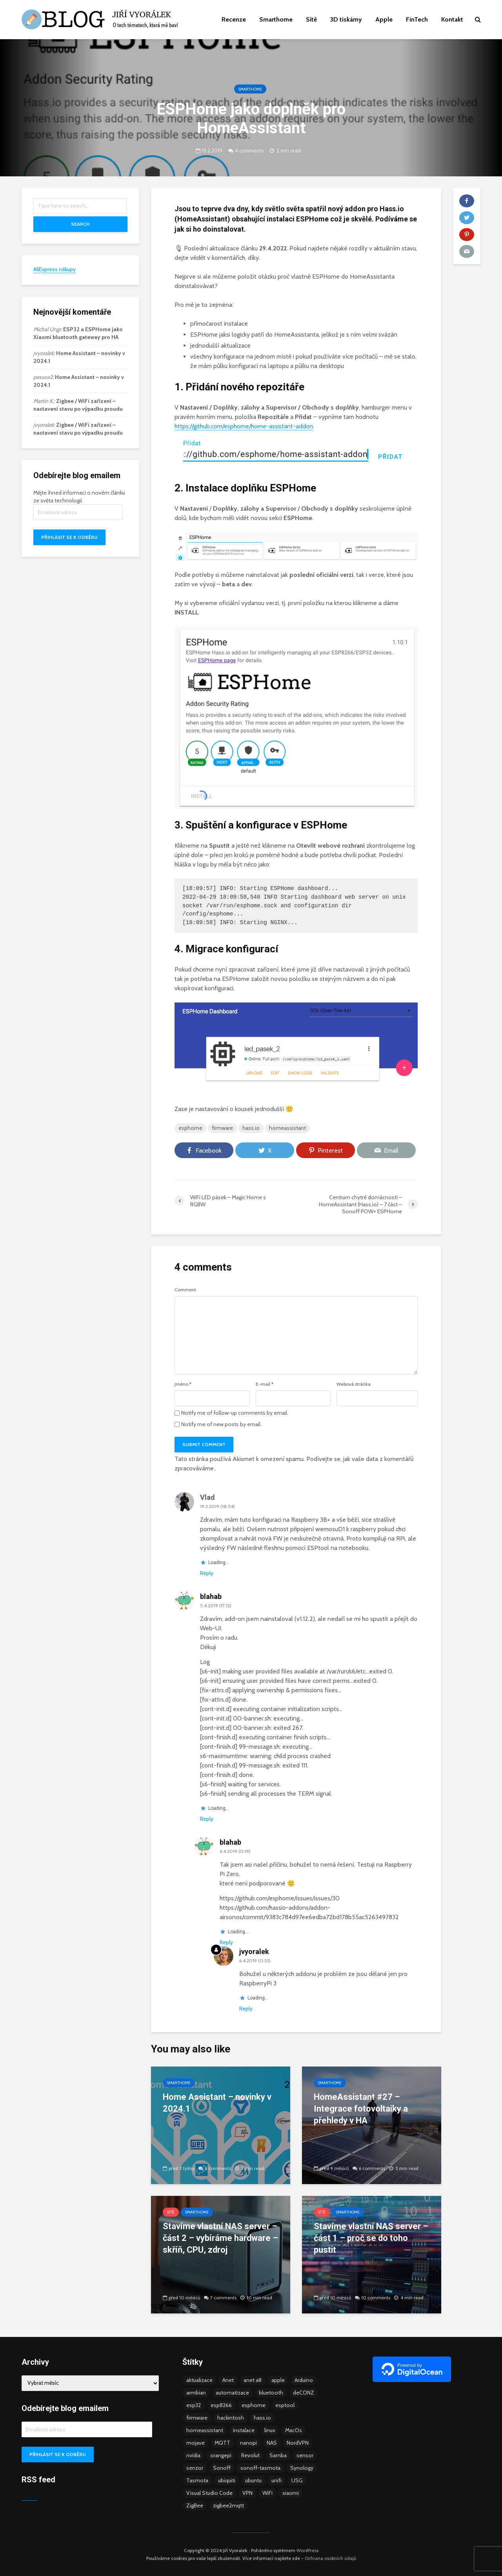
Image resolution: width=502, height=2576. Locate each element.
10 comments (375, 2297)
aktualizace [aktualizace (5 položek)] (199, 2380)
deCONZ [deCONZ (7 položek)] (303, 2392)
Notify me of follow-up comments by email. (234, 1412)
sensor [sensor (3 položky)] (304, 2455)
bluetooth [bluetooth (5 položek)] (271, 2392)
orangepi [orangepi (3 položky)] (220, 2455)
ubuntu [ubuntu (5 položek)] (253, 2480)
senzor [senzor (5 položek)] (194, 2467)
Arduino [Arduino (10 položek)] (304, 2380)
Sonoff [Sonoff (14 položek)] (222, 2467)
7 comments (223, 2297)
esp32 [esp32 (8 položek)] (193, 2405)
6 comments (218, 2168)
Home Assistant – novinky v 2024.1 (217, 2103)
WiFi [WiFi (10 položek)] (267, 2492)
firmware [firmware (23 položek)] (196, 2417)
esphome (190, 1127)
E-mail (264, 1384)
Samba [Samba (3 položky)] (278, 2455)
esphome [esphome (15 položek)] (254, 2405)
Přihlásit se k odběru (69, 537)
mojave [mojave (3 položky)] (195, 2442)
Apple (384, 19)
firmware (222, 1127)
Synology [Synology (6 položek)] (301, 2467)
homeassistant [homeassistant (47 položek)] (204, 2430)
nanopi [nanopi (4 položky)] (248, 2442)
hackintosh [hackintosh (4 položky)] (230, 2417)
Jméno (183, 1384)
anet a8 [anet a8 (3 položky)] (253, 2380)
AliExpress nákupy (54, 269)
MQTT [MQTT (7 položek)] (222, 2442)
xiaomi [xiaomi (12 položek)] (290, 2492)
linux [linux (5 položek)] (269, 2430)
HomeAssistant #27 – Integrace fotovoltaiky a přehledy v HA (361, 2108)
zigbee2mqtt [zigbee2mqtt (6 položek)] (228, 2505)
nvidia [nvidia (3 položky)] (193, 2455)
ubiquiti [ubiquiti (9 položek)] (226, 2480)
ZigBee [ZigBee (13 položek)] (194, 2505)
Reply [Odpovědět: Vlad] (206, 1573)
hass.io (251, 1127)
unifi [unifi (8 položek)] (276, 2480)
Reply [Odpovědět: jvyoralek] (246, 2008)
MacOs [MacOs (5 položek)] (293, 2430)
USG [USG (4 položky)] (297, 2480)
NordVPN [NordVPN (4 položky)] (298, 2442)
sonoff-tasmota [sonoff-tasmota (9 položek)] (260, 2467)
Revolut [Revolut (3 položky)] (250, 2455)
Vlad (207, 1497)
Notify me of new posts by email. (221, 1424)
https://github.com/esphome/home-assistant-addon (244, 426)
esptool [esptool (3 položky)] (285, 2405)
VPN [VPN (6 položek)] (247, 2492)
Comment (185, 1289)
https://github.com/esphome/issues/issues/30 (280, 1898)
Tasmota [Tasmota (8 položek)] (197, 2480)
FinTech (417, 19)
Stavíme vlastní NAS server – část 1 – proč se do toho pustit (371, 2238)
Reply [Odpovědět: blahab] (206, 1818)
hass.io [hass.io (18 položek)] (262, 2417)
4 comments (249, 150)
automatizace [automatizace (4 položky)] (232, 2392)
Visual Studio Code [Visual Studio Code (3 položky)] (209, 2492)
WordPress (307, 2550)
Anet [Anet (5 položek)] (228, 2380)
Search (80, 224)
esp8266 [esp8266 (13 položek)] (221, 2405)
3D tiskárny (346, 19)
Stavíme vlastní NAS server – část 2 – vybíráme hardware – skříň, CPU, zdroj (220, 2238)
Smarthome (276, 19)
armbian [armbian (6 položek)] (196, 2392)
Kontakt (452, 19)
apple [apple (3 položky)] (278, 2380)
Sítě (311, 19)
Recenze (234, 19)
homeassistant (287, 1127)
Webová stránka (353, 1384)
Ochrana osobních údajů (330, 2558)
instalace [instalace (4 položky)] (244, 2430)
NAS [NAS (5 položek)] (272, 2442)
